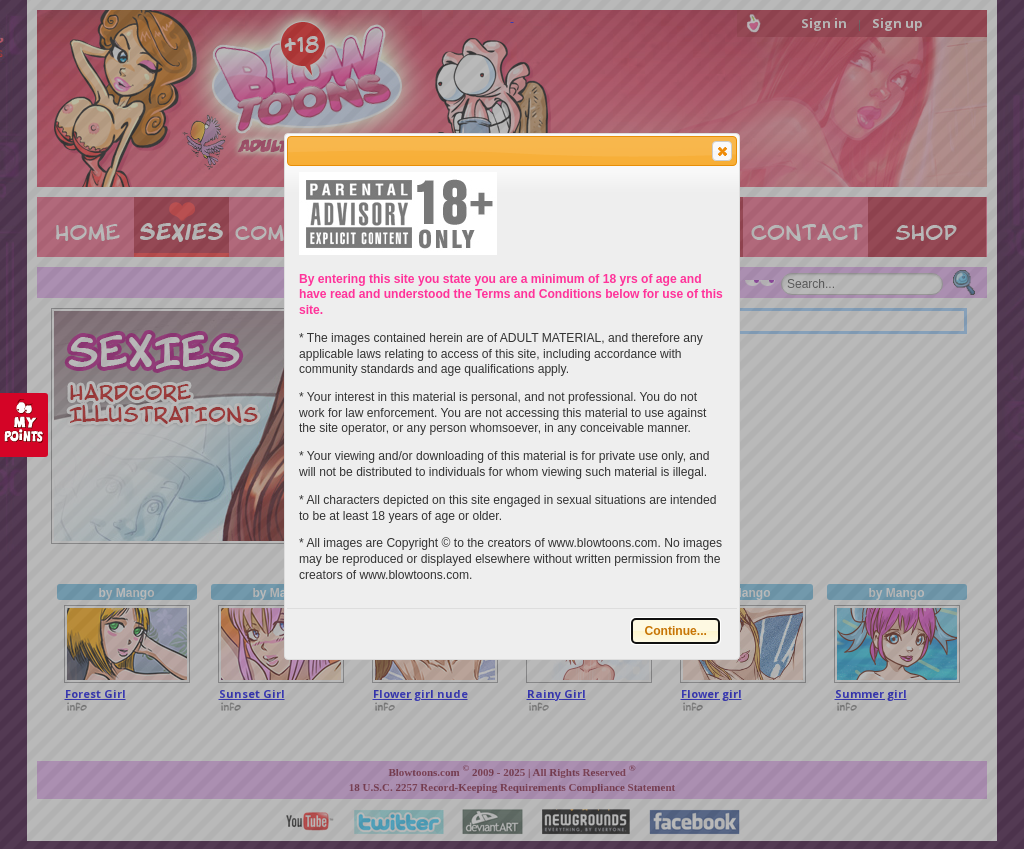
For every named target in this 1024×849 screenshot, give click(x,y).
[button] (722, 151)
